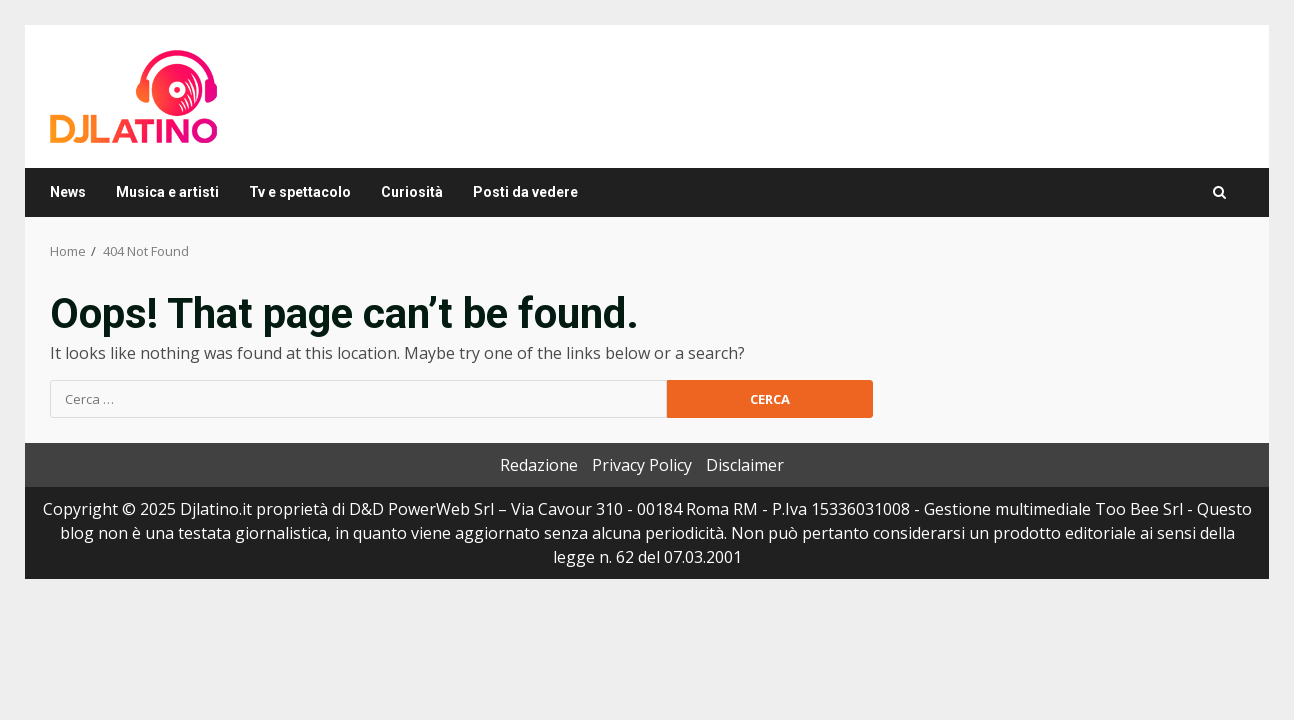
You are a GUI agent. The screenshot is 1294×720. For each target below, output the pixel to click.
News (68, 192)
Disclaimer (745, 465)
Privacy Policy (642, 465)
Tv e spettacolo (300, 192)
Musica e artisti (167, 192)
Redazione (539, 465)
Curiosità (412, 192)
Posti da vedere (525, 192)
